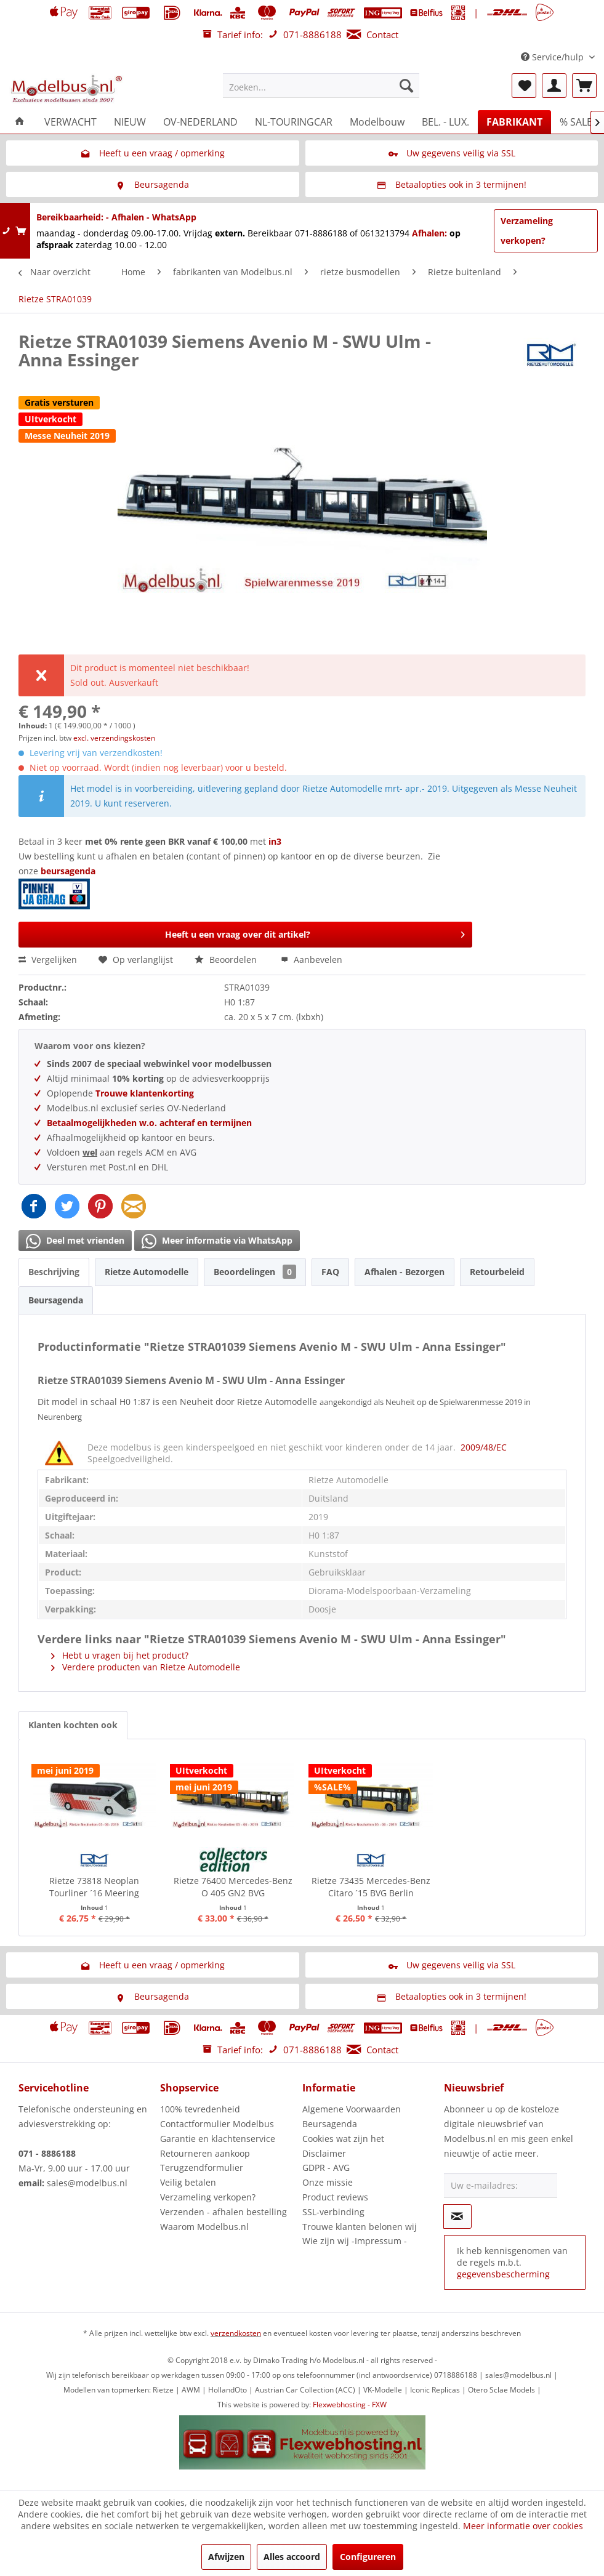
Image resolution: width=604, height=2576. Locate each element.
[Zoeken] (406, 85)
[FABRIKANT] (514, 122)
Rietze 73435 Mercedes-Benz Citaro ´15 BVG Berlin (371, 1887)
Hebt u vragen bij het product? (119, 1655)
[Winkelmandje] (584, 85)
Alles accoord (292, 2556)
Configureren (368, 2556)
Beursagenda (55, 1300)
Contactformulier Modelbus (217, 2124)
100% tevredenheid (200, 2109)
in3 (274, 841)
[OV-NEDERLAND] (200, 122)
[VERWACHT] (70, 122)
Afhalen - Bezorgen (404, 1272)
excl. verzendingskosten (114, 738)
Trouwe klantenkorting (144, 1093)
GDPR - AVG (326, 2167)
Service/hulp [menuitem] (553, 57)
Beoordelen (227, 959)
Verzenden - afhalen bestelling (223, 2212)
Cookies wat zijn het (343, 2138)
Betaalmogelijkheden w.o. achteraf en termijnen (149, 1123)
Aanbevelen (311, 959)
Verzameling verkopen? (527, 230)
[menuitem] (321, 85)
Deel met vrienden (75, 1241)
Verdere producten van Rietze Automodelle (145, 1667)
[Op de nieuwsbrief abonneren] (457, 2216)
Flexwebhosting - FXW (350, 2404)
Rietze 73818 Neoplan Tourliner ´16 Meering (94, 1887)
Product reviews (335, 2197)
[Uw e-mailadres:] (500, 2185)
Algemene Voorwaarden (351, 2109)
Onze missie (327, 2182)
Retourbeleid (497, 1272)
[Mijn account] (554, 85)
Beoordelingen (255, 1272)
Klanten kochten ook (73, 1725)
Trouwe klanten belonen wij (359, 2226)
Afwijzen (226, 2556)
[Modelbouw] (377, 122)
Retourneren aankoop (205, 2153)
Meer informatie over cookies (523, 2526)
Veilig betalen (188, 2182)
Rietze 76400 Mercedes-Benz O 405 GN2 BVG (233, 1887)
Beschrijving (53, 1272)
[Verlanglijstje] (524, 85)
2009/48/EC (484, 1447)
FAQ (330, 1272)
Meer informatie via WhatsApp (217, 1241)
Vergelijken (47, 959)
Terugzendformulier (201, 2167)
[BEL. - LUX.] (445, 122)
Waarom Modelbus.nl (204, 2226)
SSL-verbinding (333, 2212)
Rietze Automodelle (146, 1272)
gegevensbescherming (503, 2274)
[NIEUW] (130, 122)
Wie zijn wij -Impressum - (354, 2241)
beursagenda (69, 871)
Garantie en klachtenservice (217, 2138)
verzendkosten (236, 2333)
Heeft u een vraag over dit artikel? (314, 932)
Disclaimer (324, 2153)
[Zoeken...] (321, 85)
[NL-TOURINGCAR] (293, 122)
